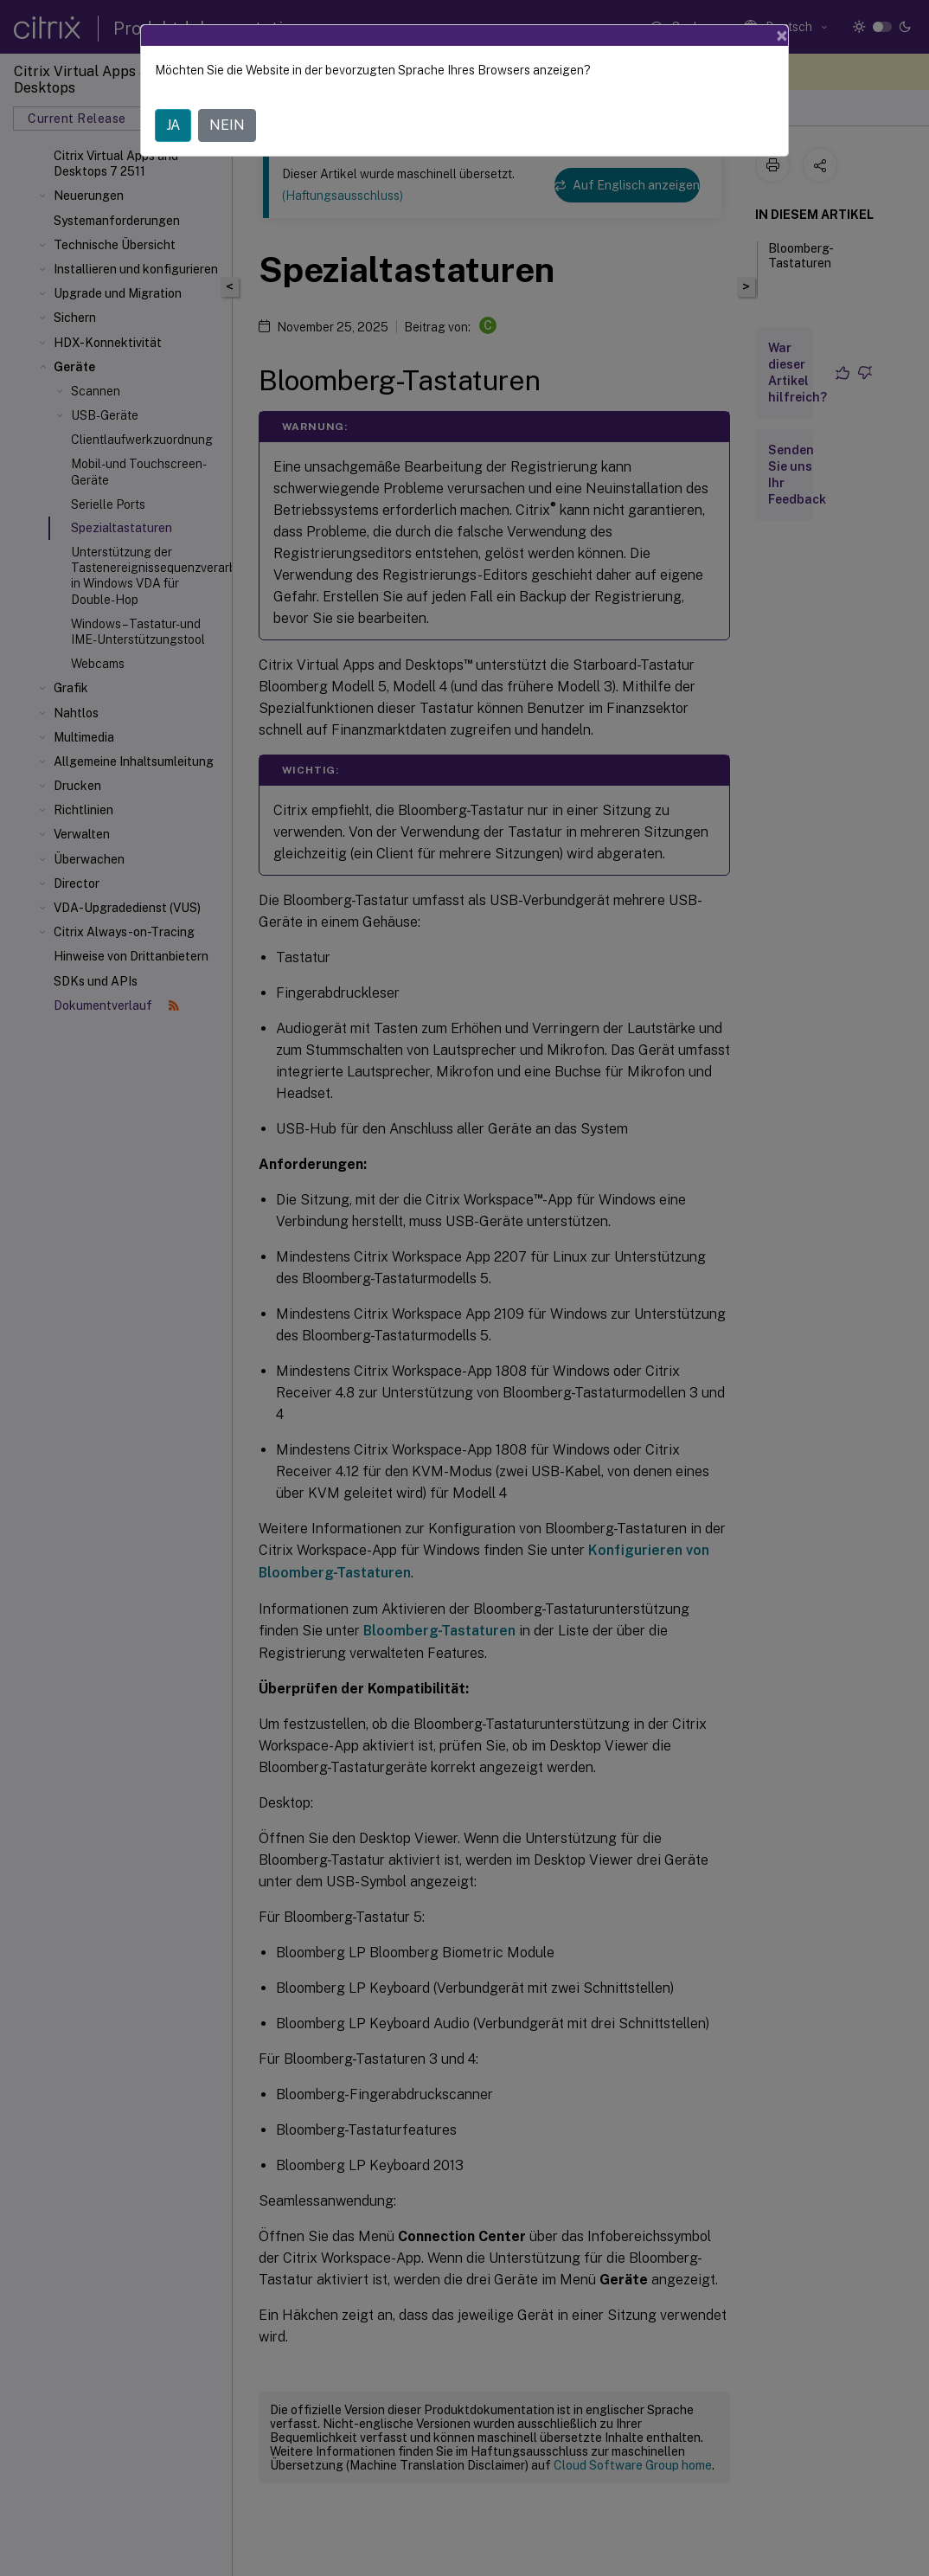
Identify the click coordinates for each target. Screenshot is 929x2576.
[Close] (782, 35)
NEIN (227, 125)
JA (173, 125)
